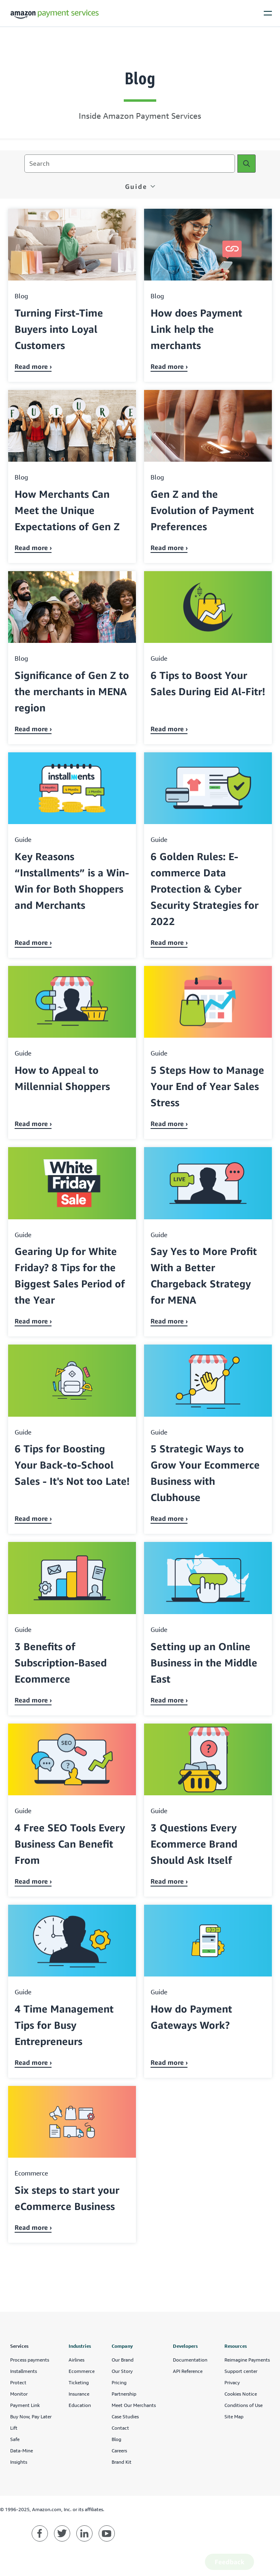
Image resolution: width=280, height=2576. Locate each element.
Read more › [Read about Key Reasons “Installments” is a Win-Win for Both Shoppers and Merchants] (33, 942)
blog (21, 296)
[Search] (246, 163)
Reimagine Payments (247, 2360)
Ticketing (79, 2382)
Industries (80, 2346)
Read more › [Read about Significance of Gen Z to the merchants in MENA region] (33, 729)
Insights (18, 2462)
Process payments (29, 2360)
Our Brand (123, 2360)
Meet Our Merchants (134, 2405)
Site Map (233, 2416)
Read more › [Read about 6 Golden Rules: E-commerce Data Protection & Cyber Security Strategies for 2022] (169, 942)
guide (136, 186)
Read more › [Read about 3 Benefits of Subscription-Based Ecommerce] (33, 1700)
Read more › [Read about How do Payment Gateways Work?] (169, 2062)
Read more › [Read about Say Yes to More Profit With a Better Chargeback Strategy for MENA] (169, 1321)
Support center (240, 2371)
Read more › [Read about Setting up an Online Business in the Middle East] (169, 1700)
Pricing (119, 2382)
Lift (13, 2428)
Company (122, 2346)
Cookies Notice (240, 2394)
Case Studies (125, 2416)
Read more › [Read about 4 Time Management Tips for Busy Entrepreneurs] (33, 2062)
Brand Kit (121, 2462)
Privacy (232, 2382)
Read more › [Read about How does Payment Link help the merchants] (169, 366)
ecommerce (31, 2173)
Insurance (79, 2394)
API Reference (187, 2371)
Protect (18, 2382)
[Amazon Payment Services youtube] (107, 2533)
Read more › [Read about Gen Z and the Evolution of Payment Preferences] (169, 548)
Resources (235, 2346)
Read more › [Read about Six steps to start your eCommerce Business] (33, 2227)
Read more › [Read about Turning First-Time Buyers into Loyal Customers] (33, 366)
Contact (120, 2428)
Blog (116, 2439)
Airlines (76, 2360)
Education (80, 2405)
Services (19, 2346)
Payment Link (25, 2405)
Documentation (190, 2360)
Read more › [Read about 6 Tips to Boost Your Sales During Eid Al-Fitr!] (169, 729)
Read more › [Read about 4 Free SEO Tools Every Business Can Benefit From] (33, 1881)
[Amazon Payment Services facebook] (40, 2533)
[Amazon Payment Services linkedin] (84, 2533)
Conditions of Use (243, 2405)
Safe (14, 2439)
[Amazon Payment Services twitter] (62, 2533)
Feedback (229, 2562)
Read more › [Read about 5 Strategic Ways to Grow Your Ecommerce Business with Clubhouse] (169, 1518)
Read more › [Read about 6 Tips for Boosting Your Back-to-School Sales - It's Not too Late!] (33, 1518)
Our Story (122, 2371)
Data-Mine (21, 2451)
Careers (119, 2451)
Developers (185, 2346)
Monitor (19, 2394)
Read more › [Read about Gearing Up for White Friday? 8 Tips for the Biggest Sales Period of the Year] (33, 1321)
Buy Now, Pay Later (31, 2416)
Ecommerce (82, 2371)
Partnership (124, 2394)
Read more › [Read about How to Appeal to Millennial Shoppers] (33, 1124)
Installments (23, 2371)
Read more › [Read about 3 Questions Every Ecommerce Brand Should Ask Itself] (169, 1881)
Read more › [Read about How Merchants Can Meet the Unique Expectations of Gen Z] (33, 548)
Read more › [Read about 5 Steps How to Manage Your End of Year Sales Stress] (169, 1124)
